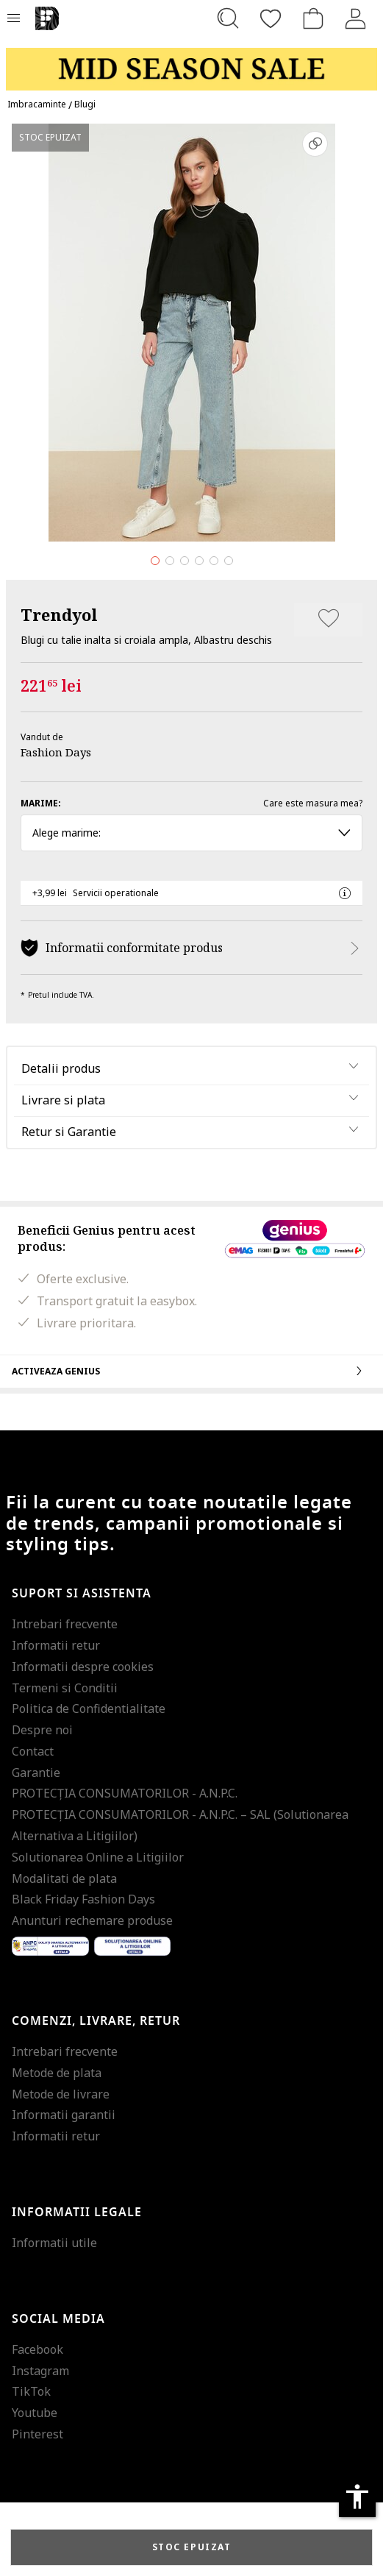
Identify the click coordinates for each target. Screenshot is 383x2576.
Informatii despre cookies (83, 1666)
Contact (33, 1751)
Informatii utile (54, 2243)
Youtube (34, 2413)
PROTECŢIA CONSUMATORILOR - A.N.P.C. (124, 1793)
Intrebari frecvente (65, 1624)
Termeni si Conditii (65, 1688)
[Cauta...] (228, 18)
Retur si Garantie (68, 1132)
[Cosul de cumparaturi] (313, 18)
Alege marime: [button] (191, 833)
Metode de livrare (61, 2094)
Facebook (37, 2349)
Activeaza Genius (191, 1370)
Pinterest (37, 2434)
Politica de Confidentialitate (88, 1708)
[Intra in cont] (356, 18)
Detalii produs (61, 1068)
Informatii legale (77, 2212)
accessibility (357, 2496)
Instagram (40, 2371)
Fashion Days (56, 752)
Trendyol (59, 614)
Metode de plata (56, 2073)
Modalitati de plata (64, 1878)
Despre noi (42, 1730)
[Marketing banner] (191, 62)
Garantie (36, 1772)
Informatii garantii (63, 2115)
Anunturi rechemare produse (92, 1920)
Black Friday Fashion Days (83, 1899)
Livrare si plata (63, 1100)
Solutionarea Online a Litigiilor (98, 1857)
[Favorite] (270, 18)
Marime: (41, 803)
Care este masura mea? (312, 803)
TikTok (31, 2391)
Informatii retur (56, 1645)
